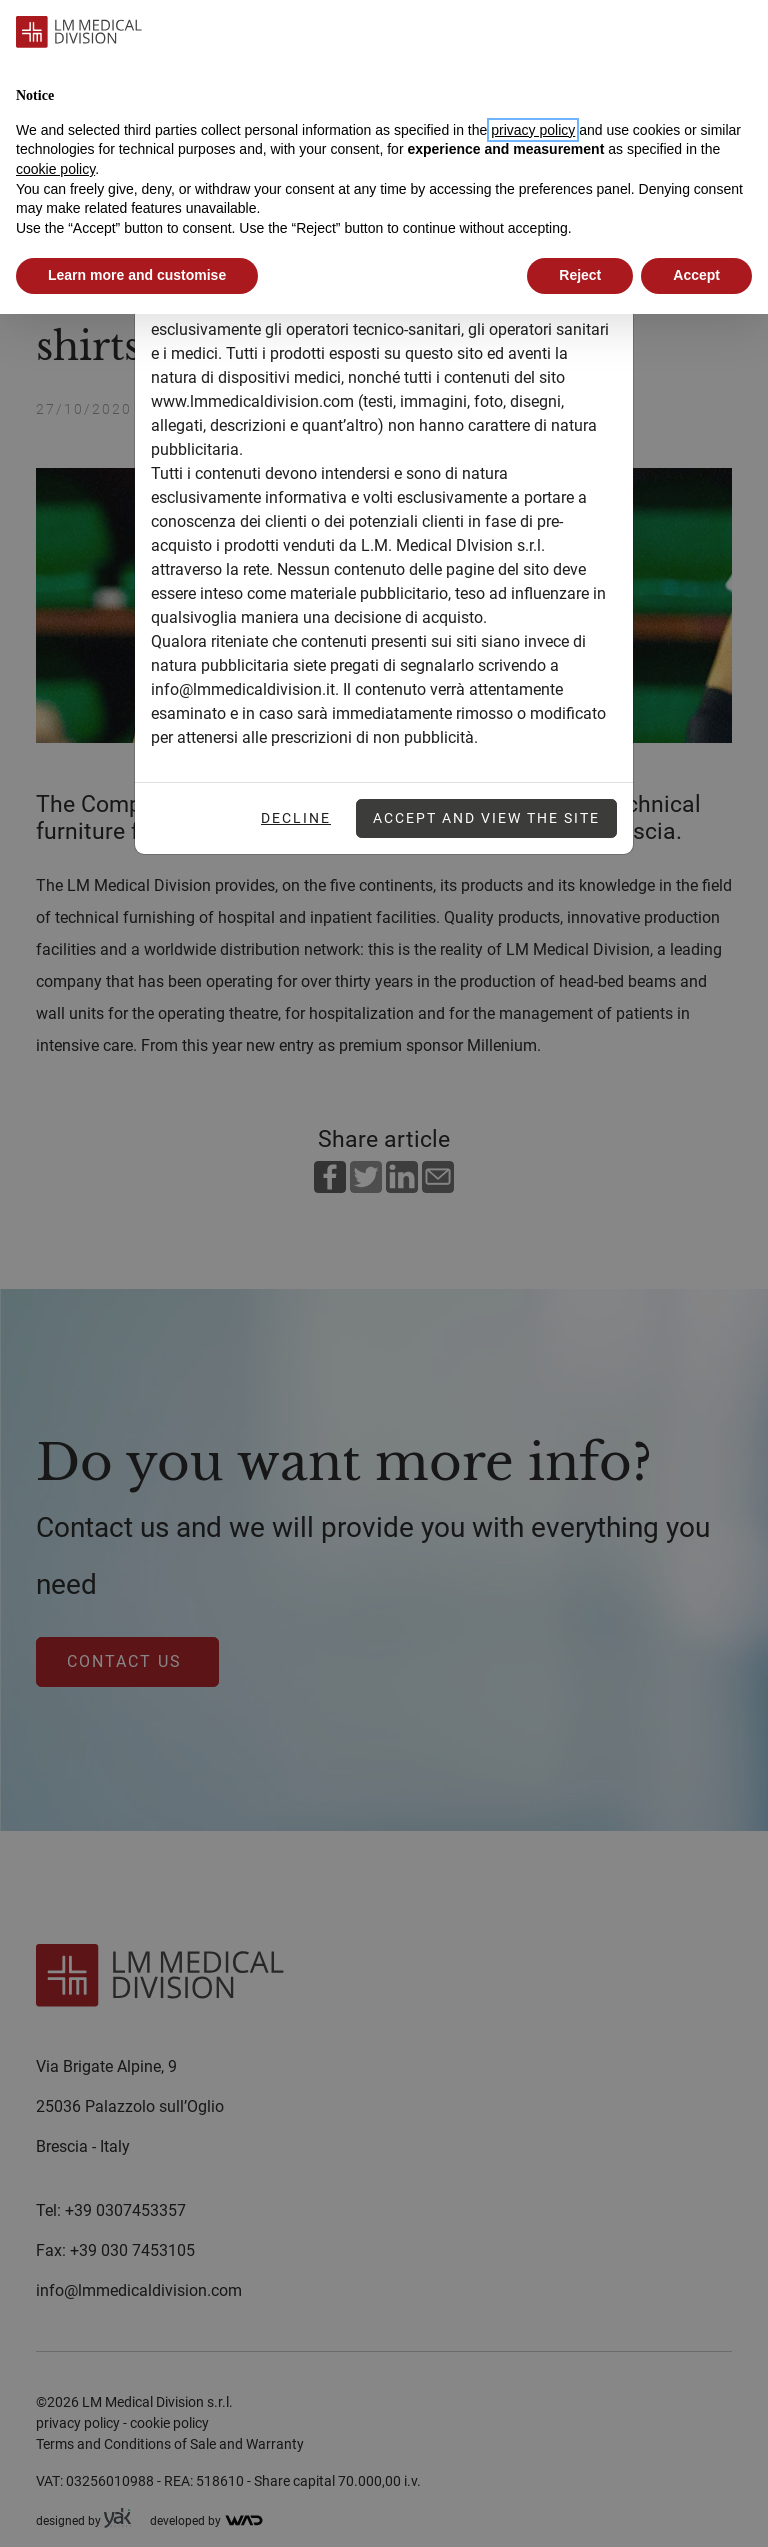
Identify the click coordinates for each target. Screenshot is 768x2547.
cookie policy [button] (55, 169)
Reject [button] (580, 275)
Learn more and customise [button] (137, 275)
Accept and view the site (486, 818)
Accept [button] (696, 275)
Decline (296, 818)
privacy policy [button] (533, 130)
